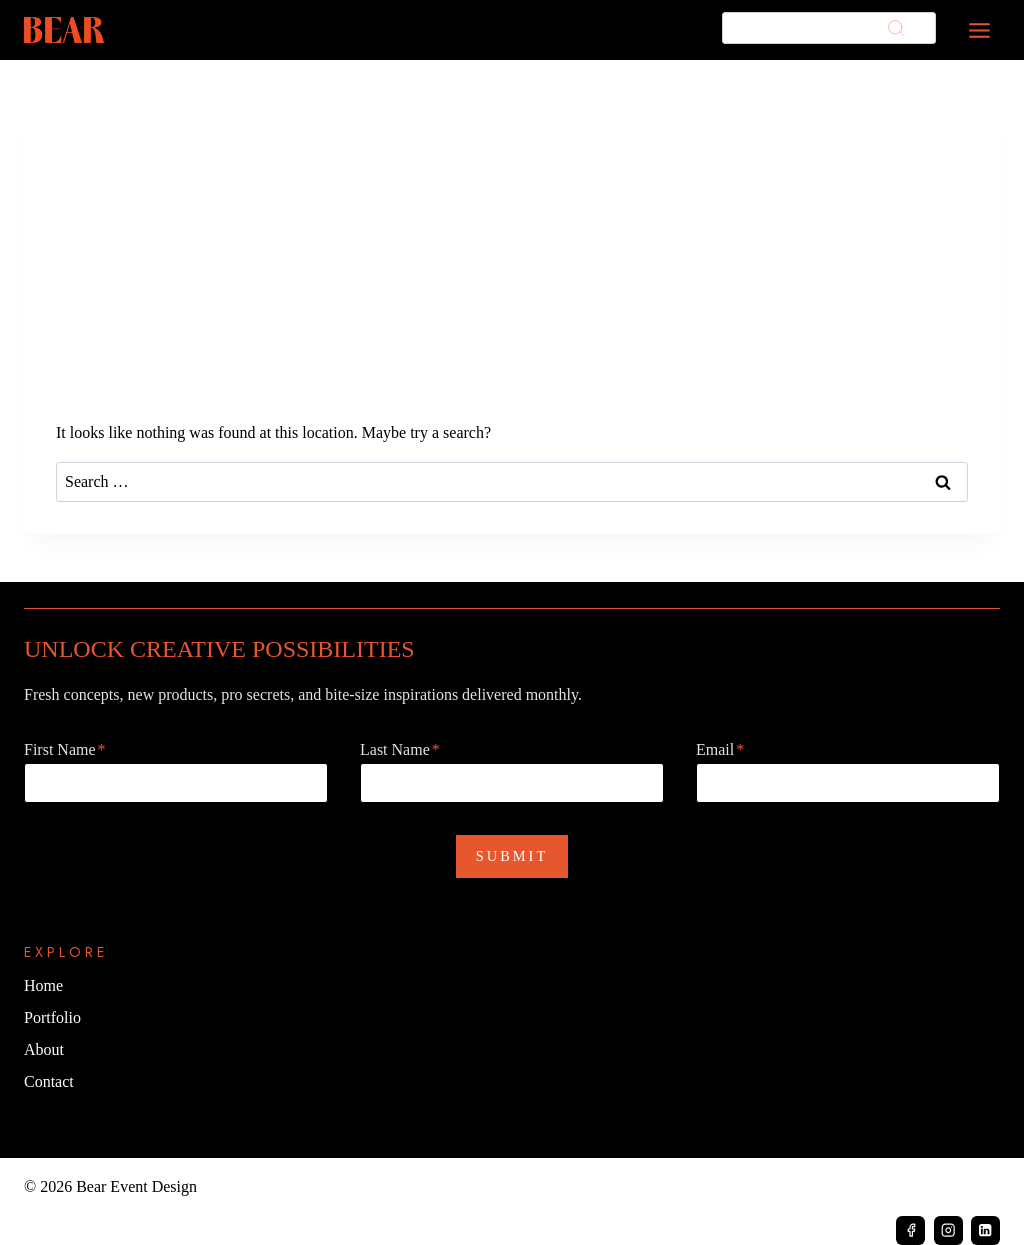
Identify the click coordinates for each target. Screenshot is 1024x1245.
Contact (49, 1081)
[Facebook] (910, 1230)
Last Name (400, 749)
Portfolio (52, 1017)
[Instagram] (948, 1230)
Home (43, 985)
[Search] (829, 28)
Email (720, 749)
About (44, 1049)
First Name (65, 749)
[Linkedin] (985, 1230)
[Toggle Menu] (979, 30)
